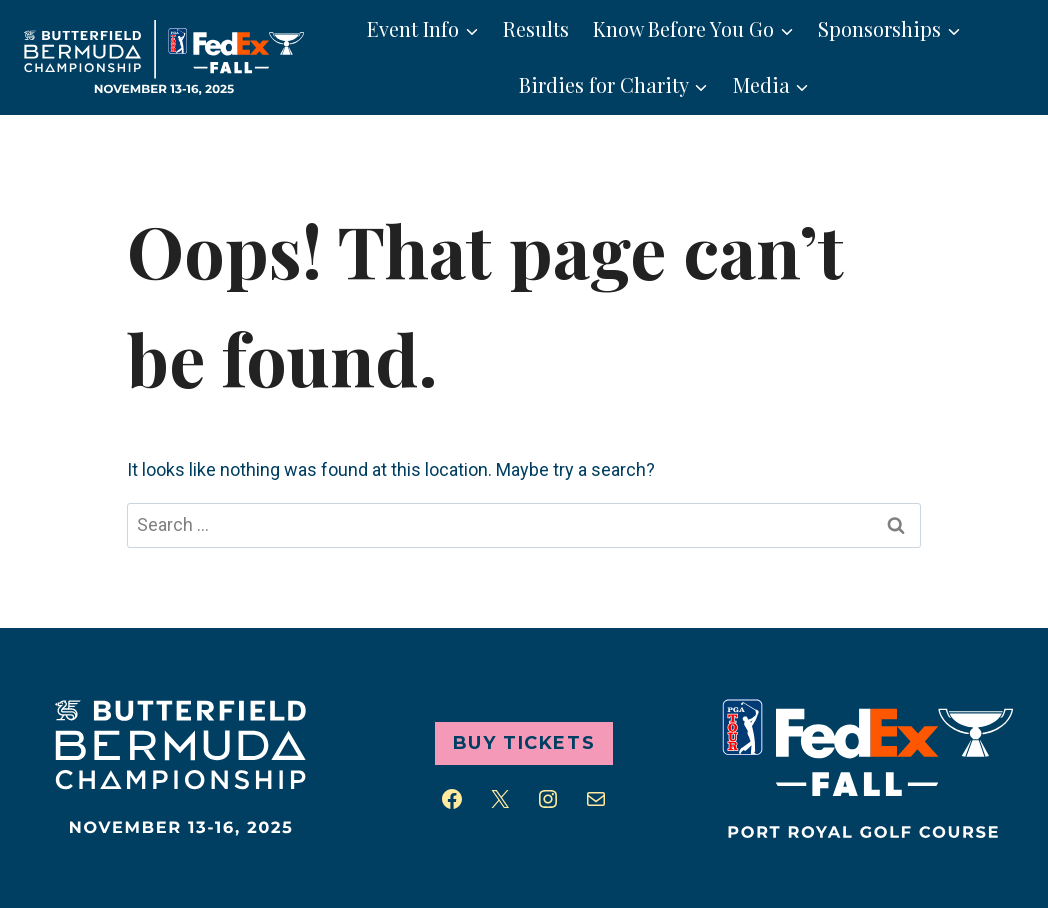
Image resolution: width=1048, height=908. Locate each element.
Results (536, 28)
